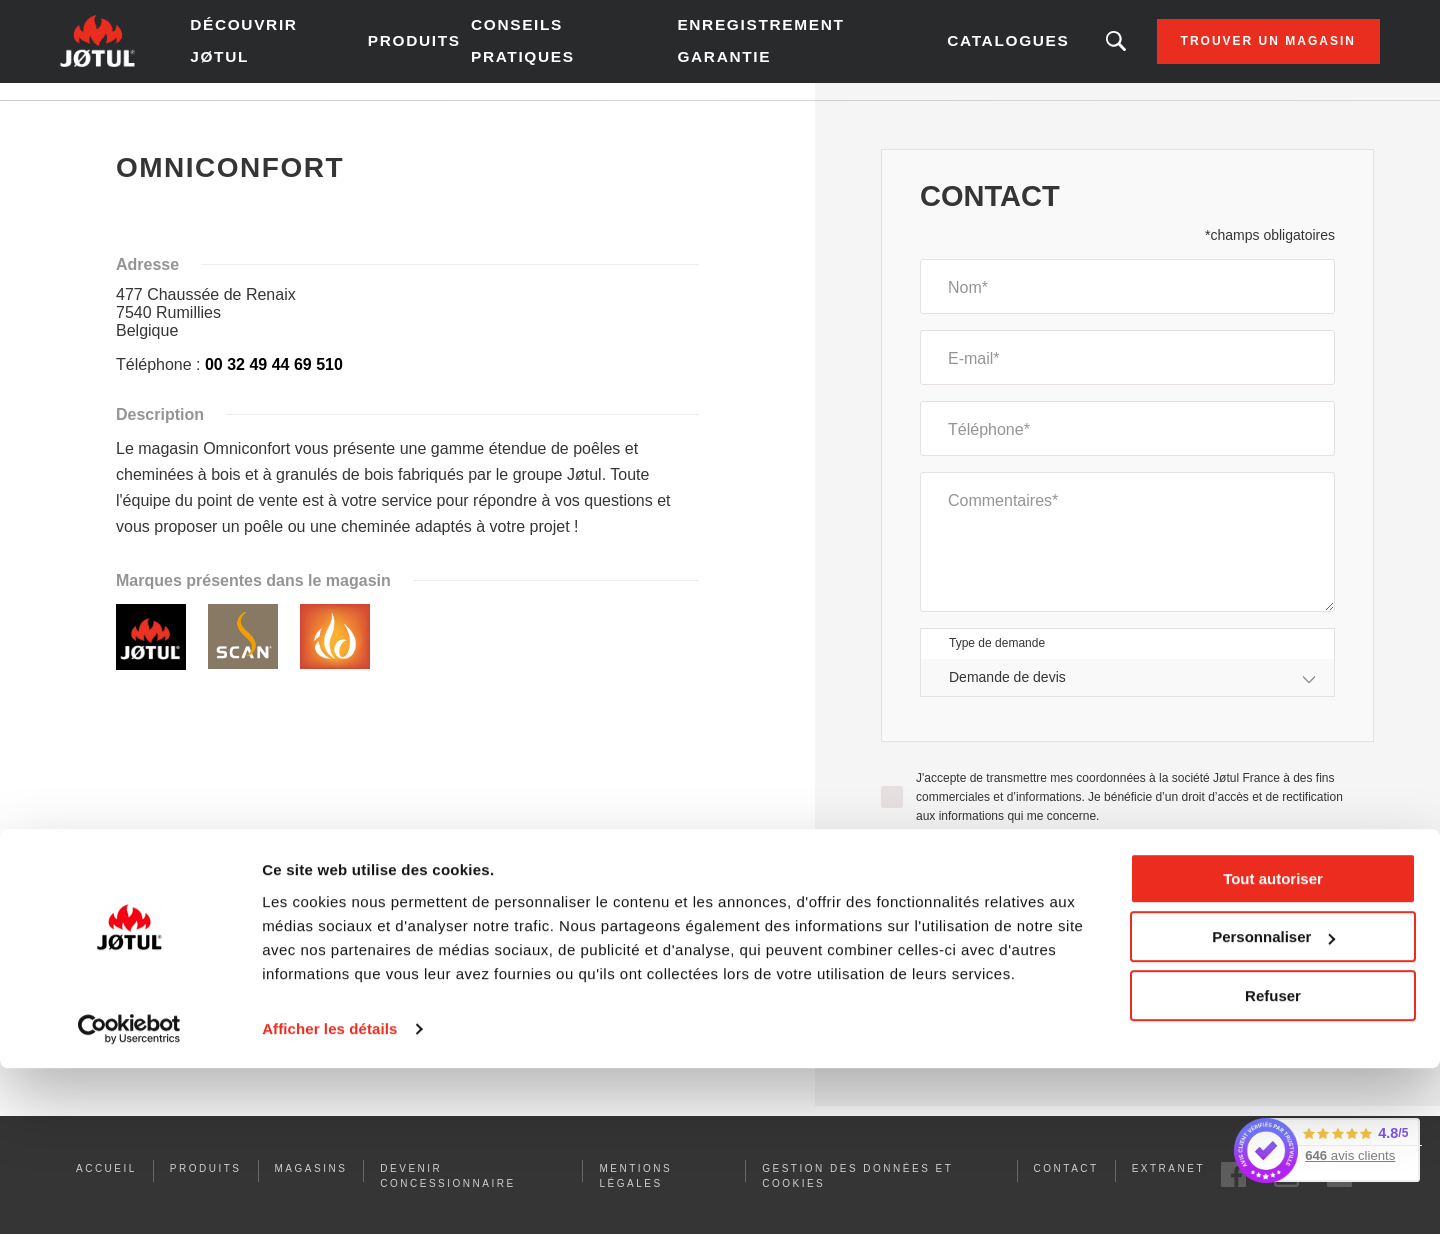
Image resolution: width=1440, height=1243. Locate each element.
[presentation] (1128, 918)
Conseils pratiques (550, 49)
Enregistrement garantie (749, 49)
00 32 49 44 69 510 (274, 381)
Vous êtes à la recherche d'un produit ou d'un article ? (1056, 50)
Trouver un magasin (1208, 50)
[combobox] (1127, 694)
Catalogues (953, 50)
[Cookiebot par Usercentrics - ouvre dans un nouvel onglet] (129, 1204)
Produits (445, 50)
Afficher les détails (329, 1203)
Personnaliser (1273, 1111)
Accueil (140, 119)
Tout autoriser (1273, 1053)
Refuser (1273, 1170)
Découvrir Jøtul (300, 49)
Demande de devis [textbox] (1007, 694)
